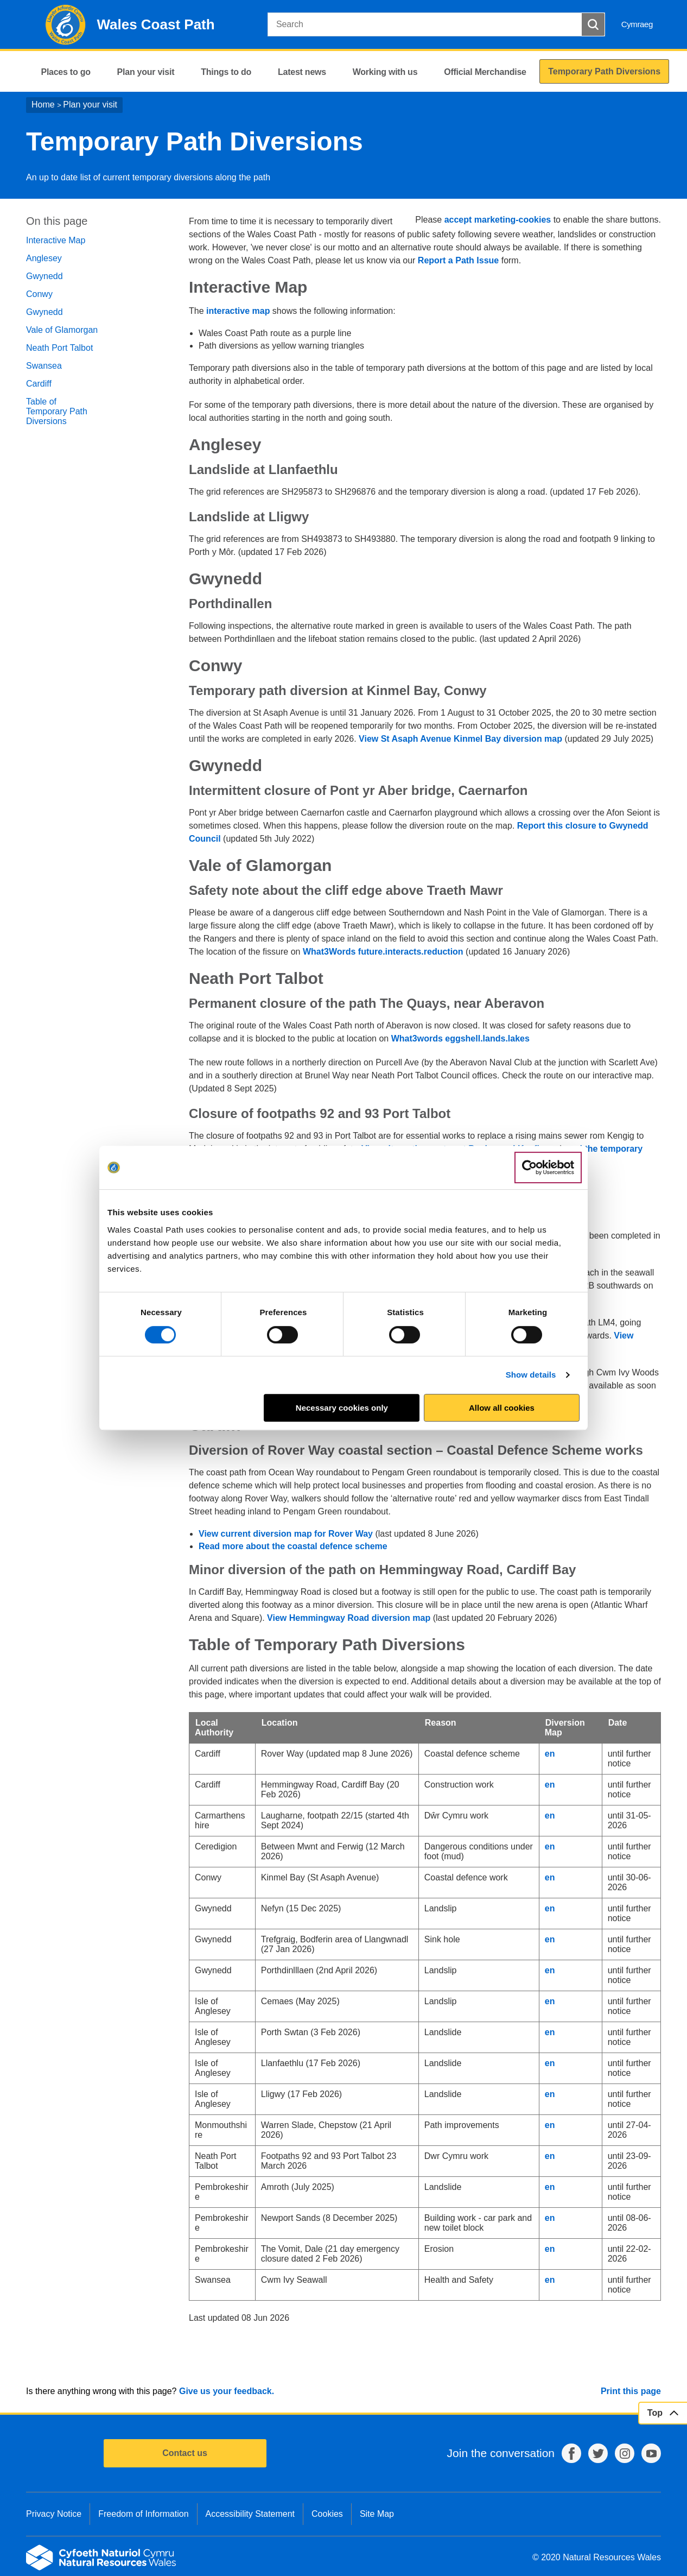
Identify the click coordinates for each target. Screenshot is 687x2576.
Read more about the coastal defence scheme (293, 1546)
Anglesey (44, 258)
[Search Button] (593, 24)
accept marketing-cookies (497, 219)
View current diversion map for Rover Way (286, 1533)
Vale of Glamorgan (62, 329)
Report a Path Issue (458, 260)
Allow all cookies (502, 1407)
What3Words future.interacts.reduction (383, 951)
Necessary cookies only (342, 1407)
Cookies (327, 2513)
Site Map (377, 2513)
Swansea (44, 365)
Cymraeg (637, 24)
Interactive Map (55, 240)
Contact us (184, 2453)
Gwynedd (44, 276)
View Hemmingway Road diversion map (348, 1617)
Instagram (624, 2453)
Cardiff (39, 383)
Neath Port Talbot (59, 347)
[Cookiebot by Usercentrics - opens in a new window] (548, 1167)
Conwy (39, 294)
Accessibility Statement (250, 2513)
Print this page (631, 2391)
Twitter (598, 2453)
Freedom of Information (143, 2513)
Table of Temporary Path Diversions (56, 411)
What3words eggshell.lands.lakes (460, 1038)
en (550, 1753)
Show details (531, 1374)
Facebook (571, 2453)
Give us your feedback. (226, 2391)
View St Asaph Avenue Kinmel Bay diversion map (460, 738)
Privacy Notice (53, 2513)
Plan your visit (90, 104)
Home (43, 104)
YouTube (651, 2453)
